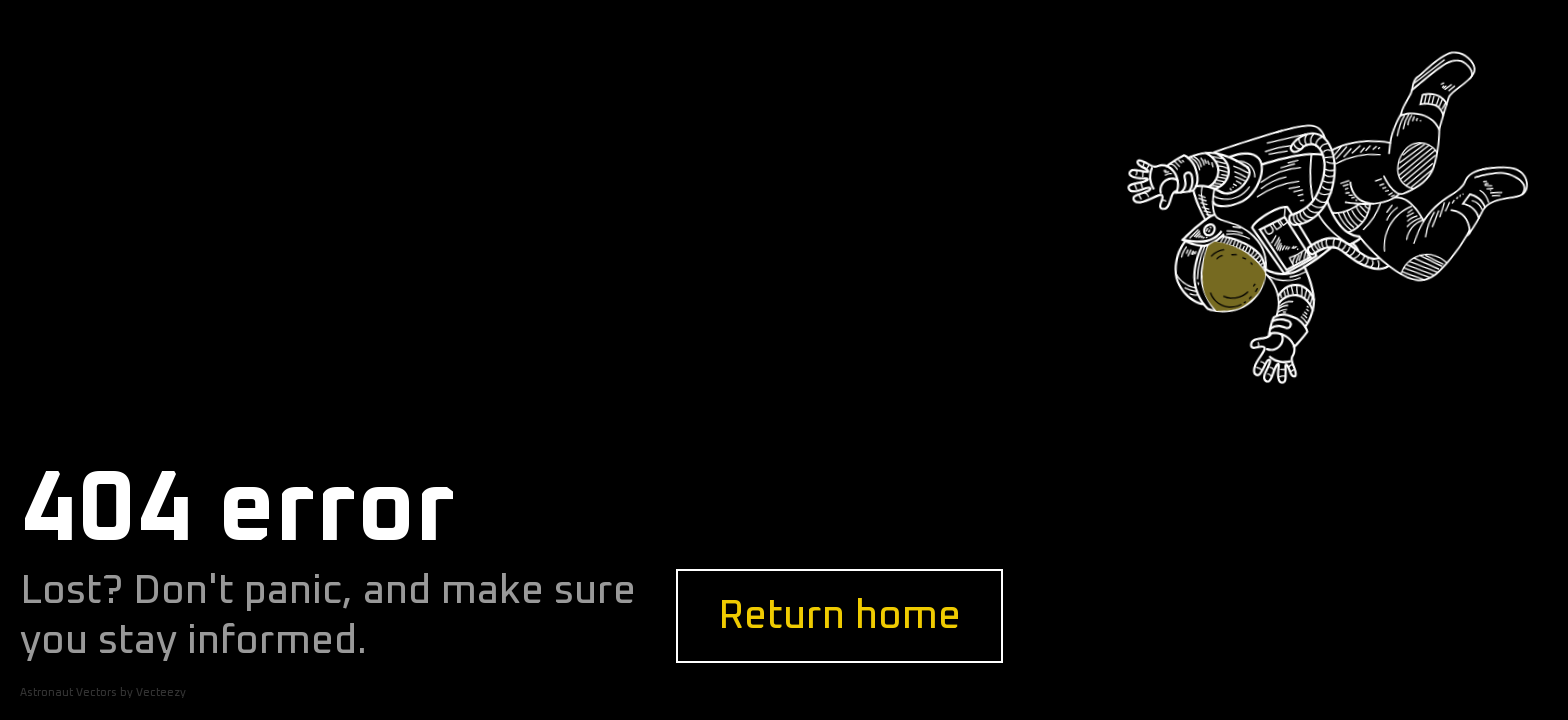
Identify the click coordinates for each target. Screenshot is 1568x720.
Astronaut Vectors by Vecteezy (103, 692)
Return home (839, 616)
